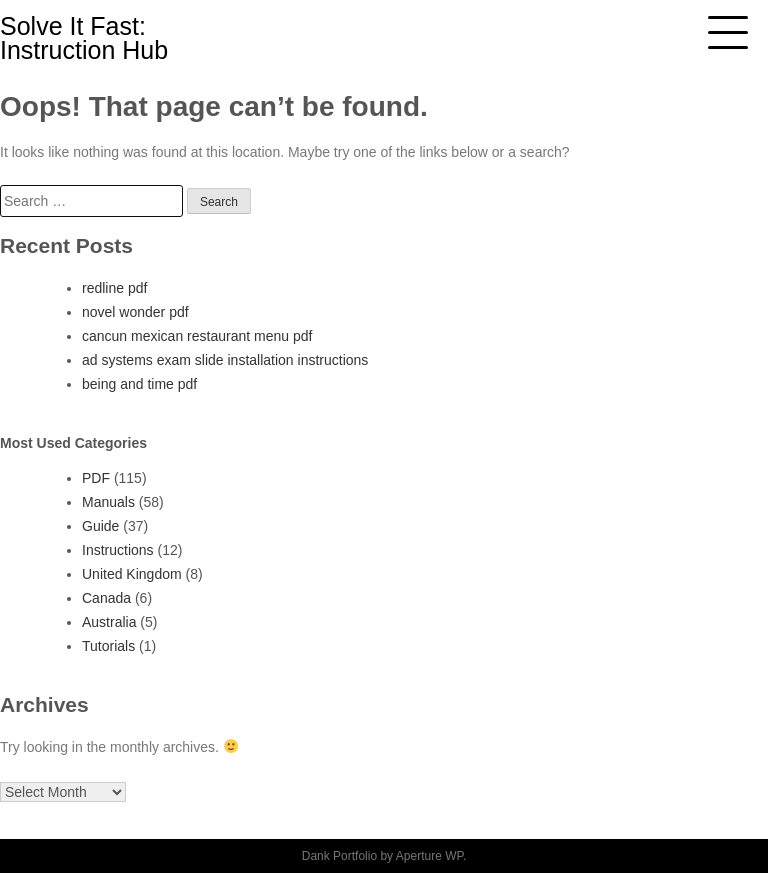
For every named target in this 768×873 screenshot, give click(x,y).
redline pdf (114, 288)
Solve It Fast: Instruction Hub (84, 38)
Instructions (118, 550)
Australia (109, 622)
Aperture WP (429, 856)
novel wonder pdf (135, 312)
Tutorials (108, 646)
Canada (106, 598)
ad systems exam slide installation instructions (225, 360)
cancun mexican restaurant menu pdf (197, 336)
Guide (100, 526)
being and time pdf (139, 384)
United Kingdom (132, 574)
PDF (96, 478)
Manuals (108, 502)
